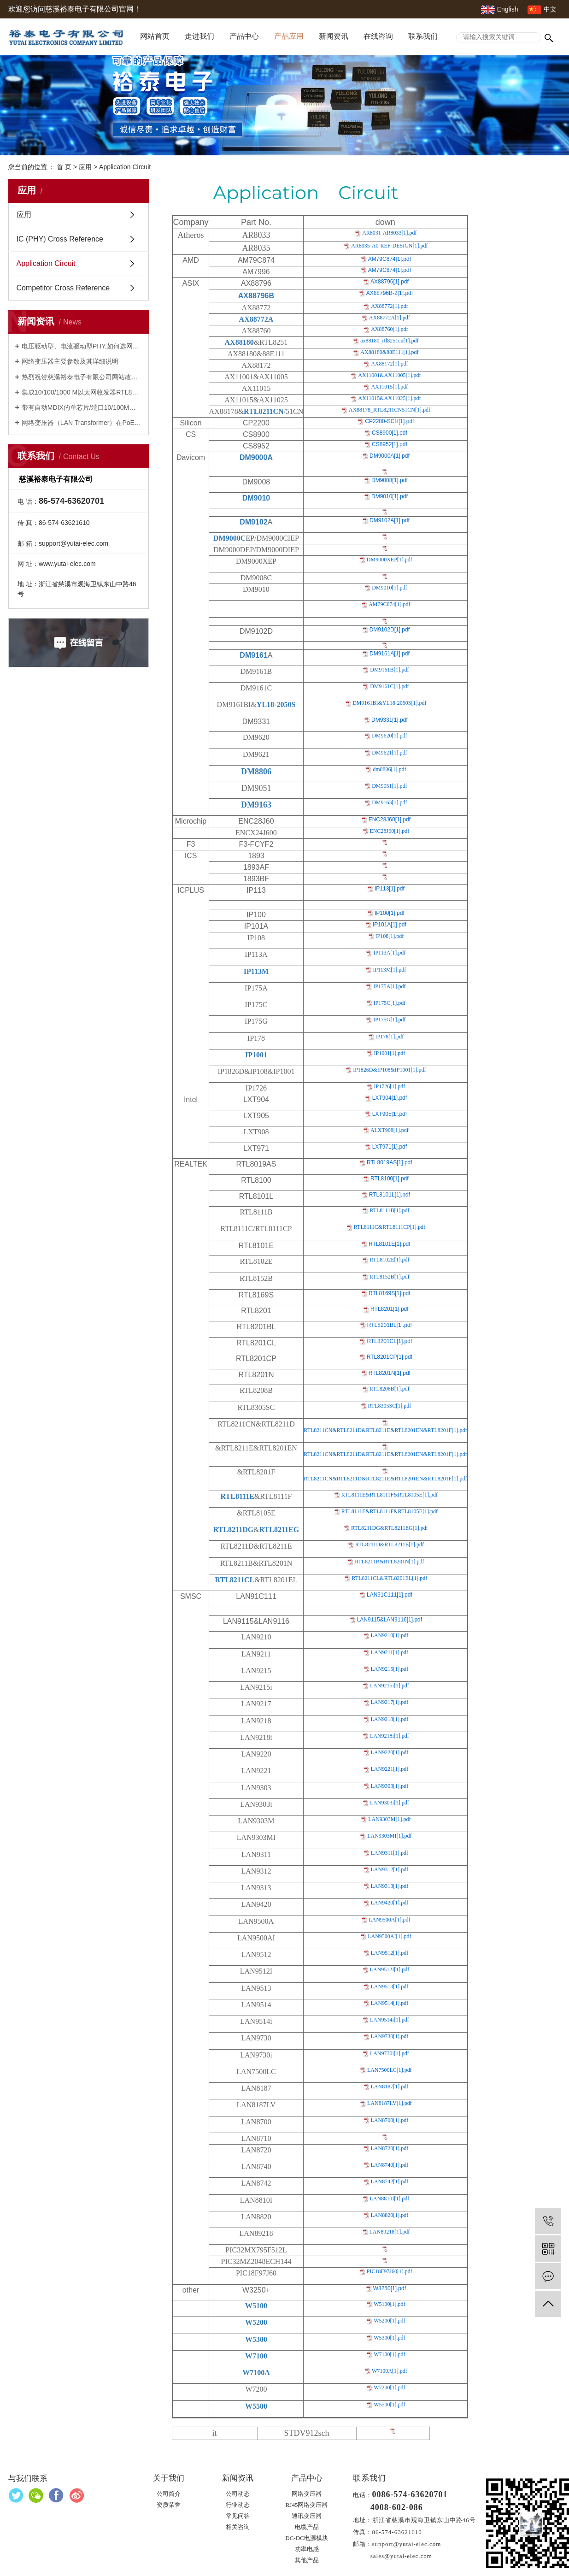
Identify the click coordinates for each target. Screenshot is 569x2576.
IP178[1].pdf (389, 1036)
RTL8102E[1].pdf (389, 1259)
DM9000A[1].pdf (390, 456)
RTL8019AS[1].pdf (389, 1162)
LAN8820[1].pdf (390, 2215)
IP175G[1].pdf (389, 1019)
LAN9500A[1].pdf (389, 1919)
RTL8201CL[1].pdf (389, 1341)
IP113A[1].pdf (389, 952)
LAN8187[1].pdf (390, 2086)
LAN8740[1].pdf (390, 2165)
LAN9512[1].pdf (390, 1953)
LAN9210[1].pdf (390, 1635)
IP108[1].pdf (389, 936)
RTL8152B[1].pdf (390, 1276)
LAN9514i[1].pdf (389, 2019)
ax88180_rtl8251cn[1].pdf (389, 340)
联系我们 (423, 36)
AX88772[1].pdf (389, 306)
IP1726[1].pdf (389, 1086)
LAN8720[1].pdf (390, 2148)
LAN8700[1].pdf (390, 2120)
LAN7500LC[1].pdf (389, 2070)
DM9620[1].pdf (389, 735)
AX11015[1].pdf (389, 386)
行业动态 (238, 2504)
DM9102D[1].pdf (390, 629)
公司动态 (238, 2493)
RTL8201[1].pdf (389, 1309)
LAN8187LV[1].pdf (389, 2103)
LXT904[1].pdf (389, 1098)
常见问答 (238, 2515)
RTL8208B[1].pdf (390, 1388)
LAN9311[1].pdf (389, 1853)
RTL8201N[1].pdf (390, 1373)
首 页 (64, 167)
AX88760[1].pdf (389, 329)
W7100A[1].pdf (389, 2371)
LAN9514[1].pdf (390, 2003)
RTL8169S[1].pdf (390, 1293)
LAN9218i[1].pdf (389, 1736)
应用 (85, 167)
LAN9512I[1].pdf (390, 1969)
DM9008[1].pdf (389, 480)
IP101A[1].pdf (389, 924)
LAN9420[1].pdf (390, 1902)
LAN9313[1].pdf (390, 1886)
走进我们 (199, 36)
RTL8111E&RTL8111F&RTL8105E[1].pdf (389, 1494)
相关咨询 (238, 2526)
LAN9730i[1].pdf (389, 2053)
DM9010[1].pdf (389, 496)
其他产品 (307, 2560)
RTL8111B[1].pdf (389, 1210)
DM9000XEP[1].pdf (389, 559)
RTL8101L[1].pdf (389, 1194)
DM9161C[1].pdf (389, 686)
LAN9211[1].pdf (389, 1652)
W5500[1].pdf (389, 2404)
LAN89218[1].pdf (390, 2231)
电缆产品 (307, 2526)
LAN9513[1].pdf (390, 1986)
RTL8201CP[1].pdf (389, 1357)
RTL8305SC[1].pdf (389, 1406)
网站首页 (155, 36)
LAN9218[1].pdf (390, 1719)
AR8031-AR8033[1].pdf (389, 233)
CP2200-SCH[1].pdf (389, 421)
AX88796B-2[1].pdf (389, 293)
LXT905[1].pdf (389, 1114)
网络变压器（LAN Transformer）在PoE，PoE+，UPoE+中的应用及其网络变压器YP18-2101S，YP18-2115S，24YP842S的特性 (82, 422)
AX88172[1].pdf (389, 363)
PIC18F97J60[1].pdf (389, 2271)
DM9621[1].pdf (389, 752)
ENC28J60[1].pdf (390, 819)
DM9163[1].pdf (389, 802)
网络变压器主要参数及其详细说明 (70, 361)
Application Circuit (46, 263)
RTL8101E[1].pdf (390, 1244)
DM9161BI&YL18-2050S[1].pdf (389, 703)
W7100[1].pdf (389, 2354)
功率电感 (307, 2549)
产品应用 (289, 36)
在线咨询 (378, 36)
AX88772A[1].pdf (389, 317)
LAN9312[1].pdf (390, 1869)
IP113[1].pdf (390, 888)
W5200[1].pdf (389, 2320)
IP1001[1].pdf (389, 1053)
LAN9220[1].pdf (390, 1752)
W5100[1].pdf (389, 2304)
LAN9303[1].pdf (390, 1786)
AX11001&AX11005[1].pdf (389, 375)
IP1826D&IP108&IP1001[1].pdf (389, 1070)
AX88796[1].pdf (389, 281)
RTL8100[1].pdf (389, 1178)
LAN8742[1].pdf (390, 2181)
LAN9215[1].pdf (390, 1669)
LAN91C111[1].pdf (389, 1595)
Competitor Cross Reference (63, 288)
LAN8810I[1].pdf (390, 2198)
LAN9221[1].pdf (390, 1769)
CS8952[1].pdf (389, 444)
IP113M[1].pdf (389, 970)
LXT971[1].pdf (389, 1147)
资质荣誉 (169, 2504)
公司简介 (169, 2493)
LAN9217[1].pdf (390, 1702)
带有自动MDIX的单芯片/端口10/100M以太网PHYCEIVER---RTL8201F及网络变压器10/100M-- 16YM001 (82, 407)
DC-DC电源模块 (306, 2538)
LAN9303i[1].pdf (389, 1802)
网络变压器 (307, 2493)
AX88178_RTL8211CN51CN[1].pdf (389, 410)
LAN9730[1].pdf (390, 2036)
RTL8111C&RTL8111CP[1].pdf (389, 1227)
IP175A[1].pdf (389, 986)
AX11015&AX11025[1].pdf (389, 398)
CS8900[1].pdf (389, 433)
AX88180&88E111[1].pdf (389, 352)
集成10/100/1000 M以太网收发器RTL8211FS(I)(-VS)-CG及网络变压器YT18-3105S (82, 392)
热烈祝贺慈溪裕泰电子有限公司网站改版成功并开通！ (82, 377)
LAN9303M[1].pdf (389, 1819)
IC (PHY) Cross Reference (60, 239)
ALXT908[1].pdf (389, 1130)
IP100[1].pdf (390, 913)
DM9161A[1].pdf (390, 653)
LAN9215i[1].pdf (389, 1685)
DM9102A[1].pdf (390, 520)
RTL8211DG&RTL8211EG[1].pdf (389, 1528)
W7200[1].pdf (389, 2387)
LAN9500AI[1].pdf (389, 1936)
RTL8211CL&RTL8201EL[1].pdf (389, 1578)
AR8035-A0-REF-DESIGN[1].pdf (389, 245)
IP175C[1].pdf (390, 1003)
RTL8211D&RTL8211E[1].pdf (389, 1544)
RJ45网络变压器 (307, 2504)
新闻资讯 (333, 36)
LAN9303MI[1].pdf (389, 1836)
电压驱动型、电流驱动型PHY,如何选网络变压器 (82, 346)
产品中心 (244, 36)
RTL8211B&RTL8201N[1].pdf (389, 1561)
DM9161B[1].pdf (389, 669)
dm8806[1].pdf (389, 769)
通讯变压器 (307, 2515)
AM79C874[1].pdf (389, 259)
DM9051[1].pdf (389, 786)
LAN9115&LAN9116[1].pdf (389, 1619)
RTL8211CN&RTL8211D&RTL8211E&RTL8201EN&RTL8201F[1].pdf (385, 1430)
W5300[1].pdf (389, 2337)
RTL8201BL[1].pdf (389, 1325)
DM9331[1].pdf (389, 720)
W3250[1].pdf (389, 2288)
